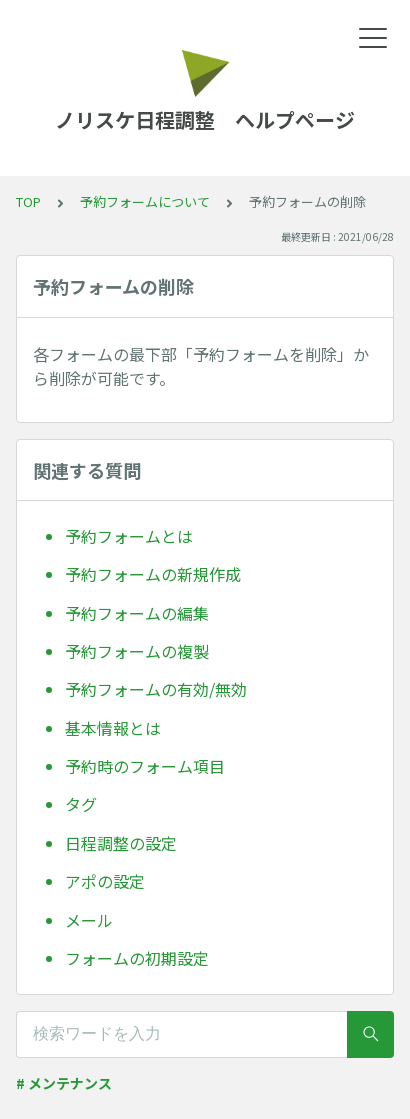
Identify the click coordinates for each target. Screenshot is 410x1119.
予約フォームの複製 (137, 651)
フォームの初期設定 (137, 958)
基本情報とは (113, 728)
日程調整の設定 (121, 843)
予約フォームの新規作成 (153, 574)
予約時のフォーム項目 (145, 766)
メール (89, 920)
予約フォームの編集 (137, 613)
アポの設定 (105, 881)
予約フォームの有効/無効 (156, 689)
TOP (28, 201)
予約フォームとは (129, 536)
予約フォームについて (145, 201)
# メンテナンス (64, 1083)
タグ (81, 804)
